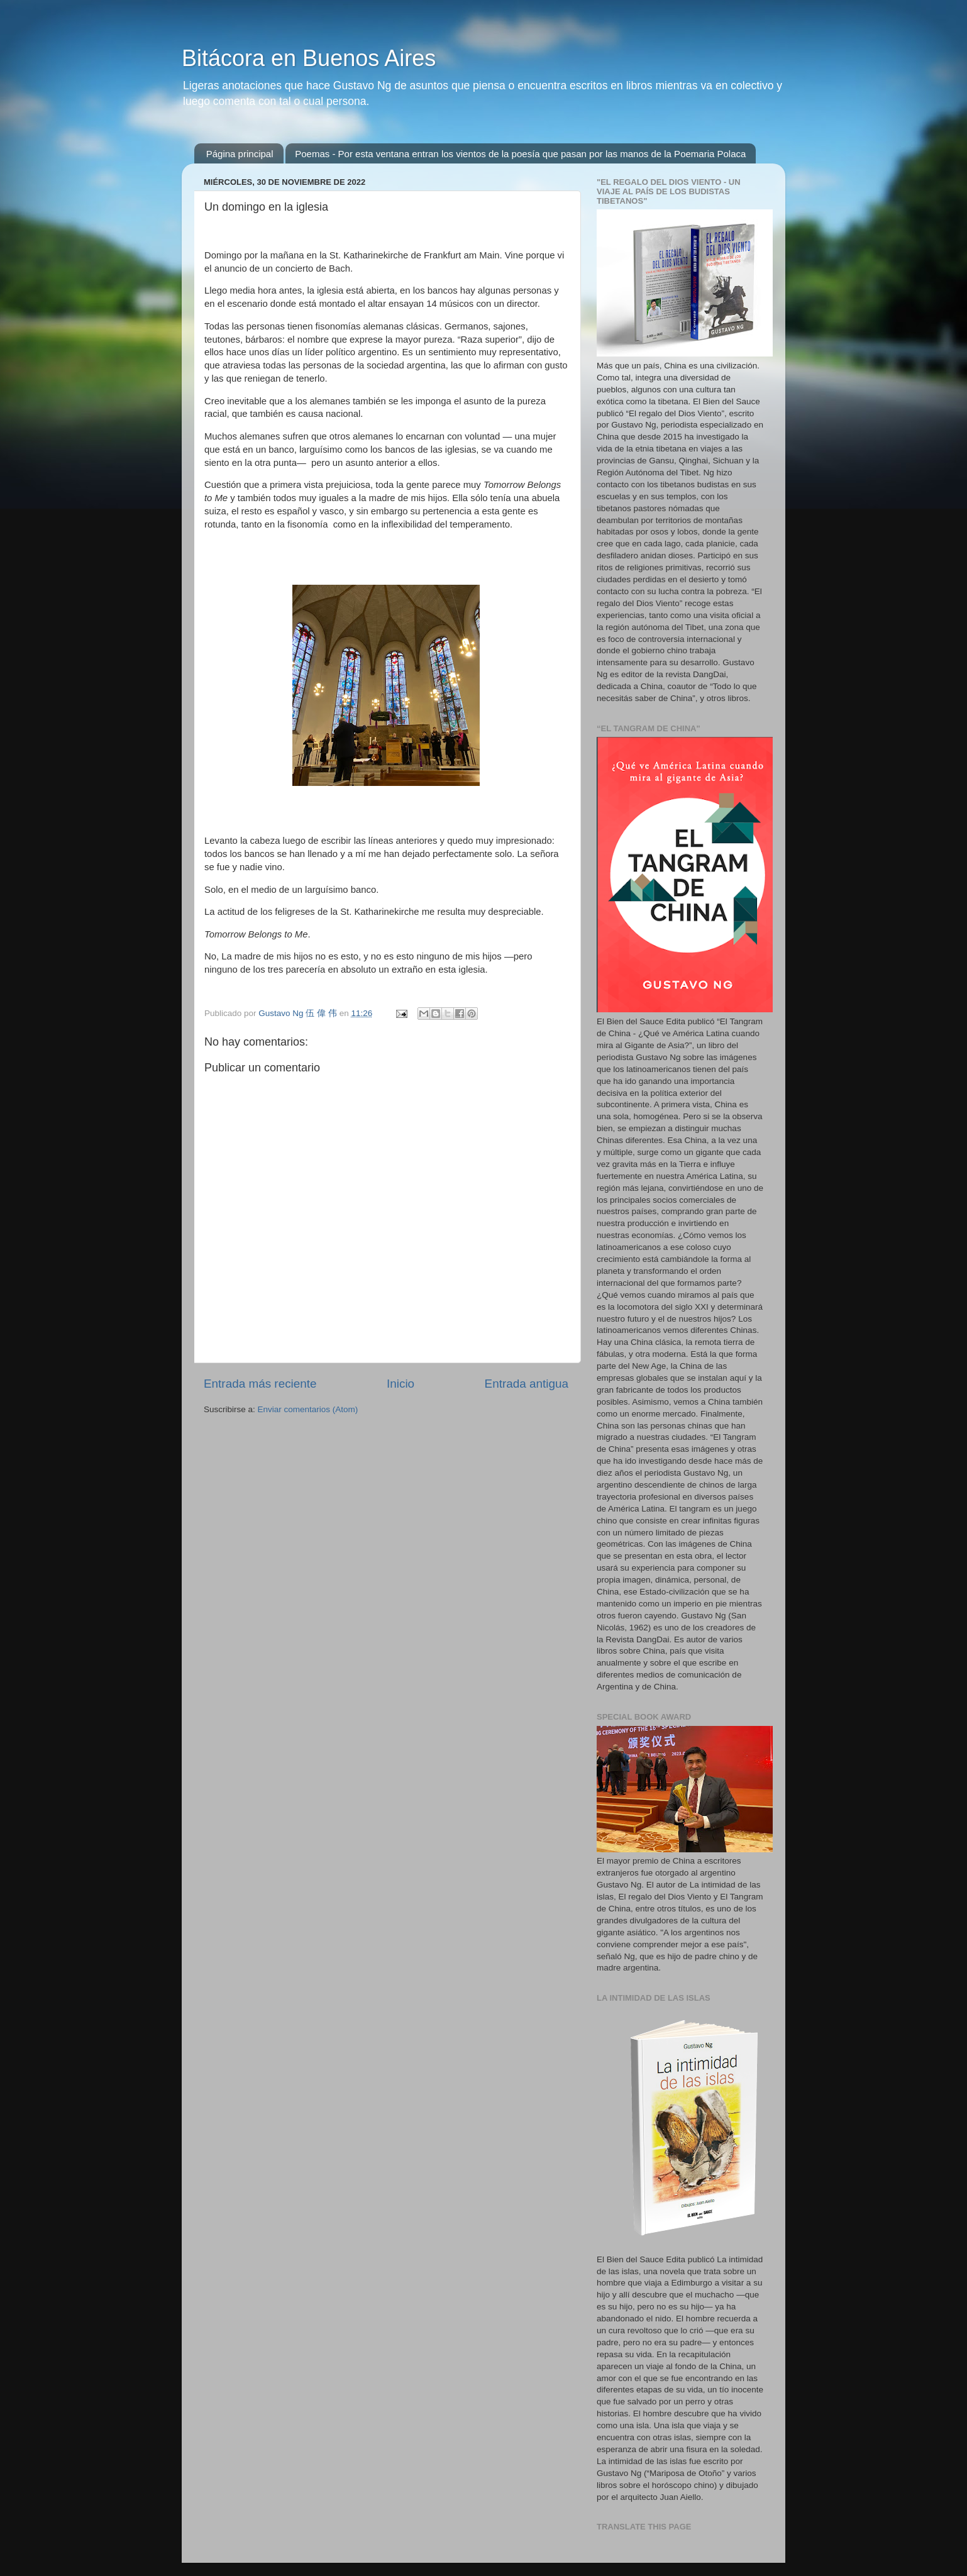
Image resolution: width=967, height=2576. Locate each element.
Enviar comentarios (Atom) (308, 1409)
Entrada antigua (526, 1383)
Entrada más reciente (260, 1383)
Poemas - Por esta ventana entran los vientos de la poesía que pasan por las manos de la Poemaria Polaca (520, 153)
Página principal (240, 153)
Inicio (400, 1383)
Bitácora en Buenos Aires (309, 58)
